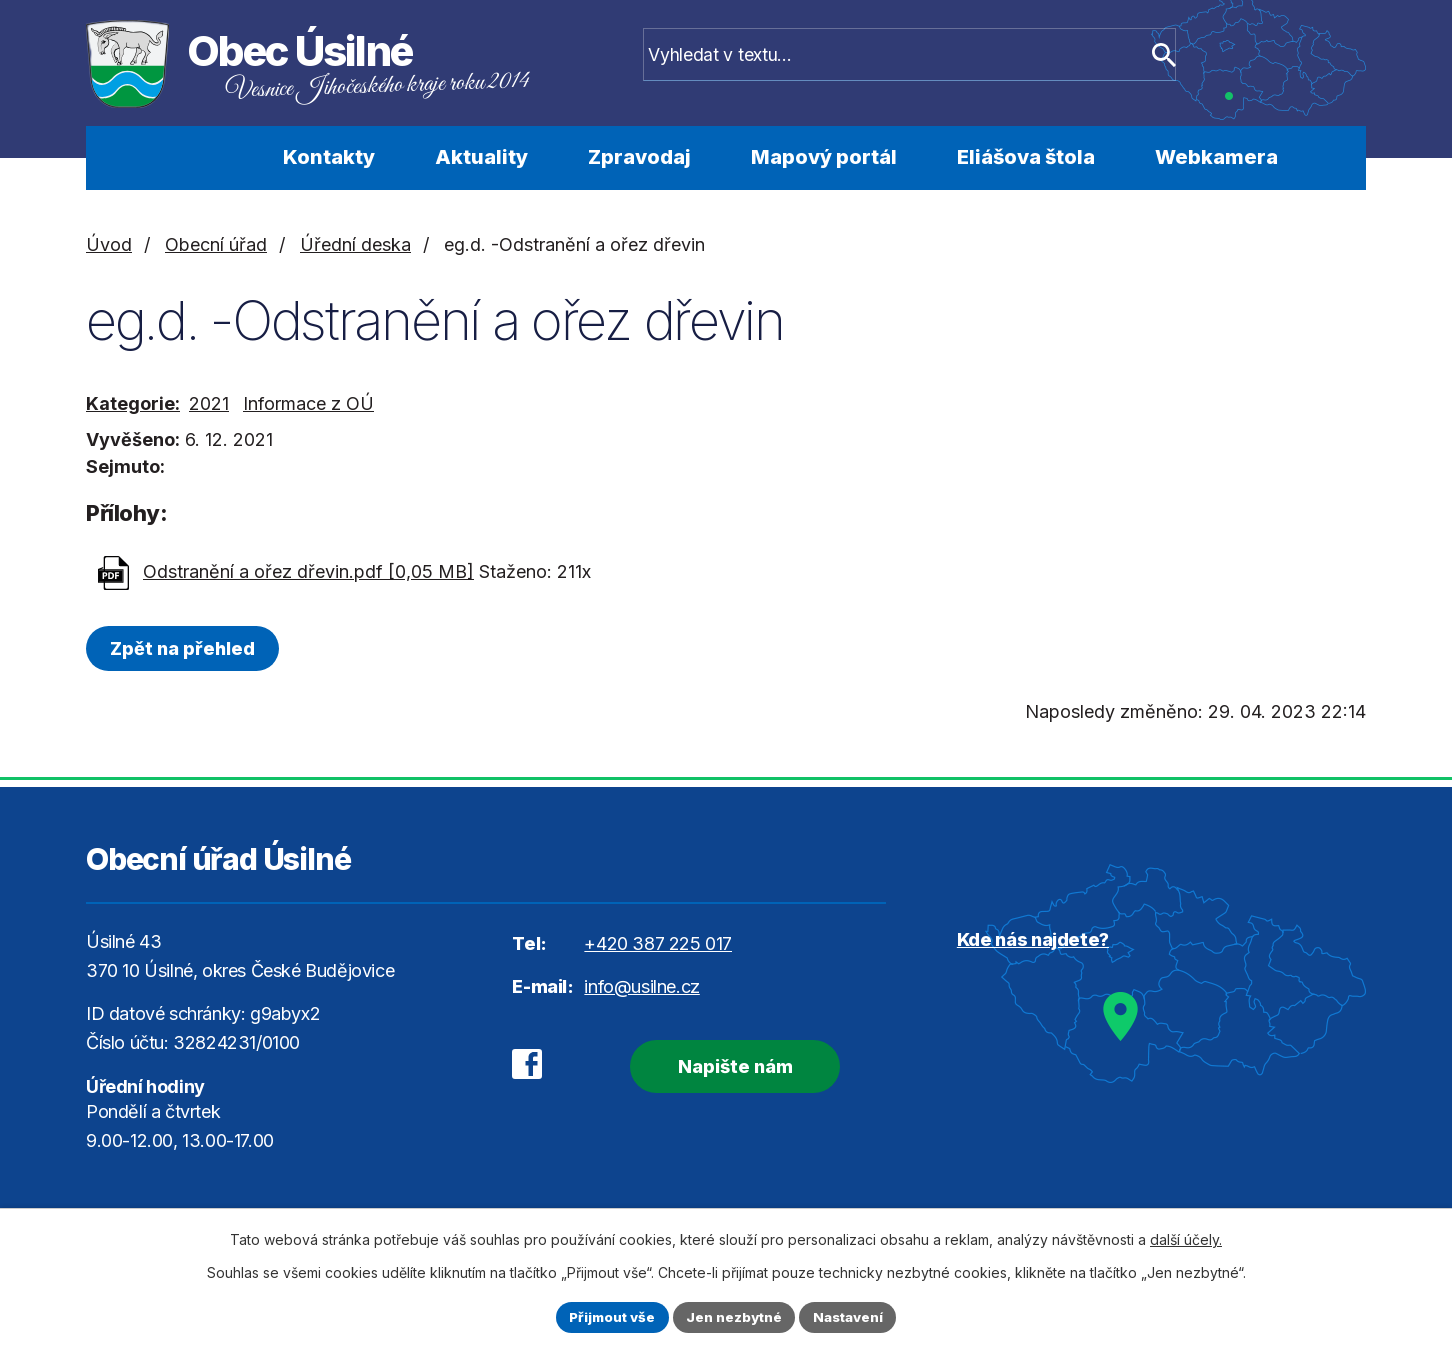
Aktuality (481, 157)
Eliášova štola (1026, 157)
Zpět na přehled (185, 648)
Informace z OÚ (308, 403)
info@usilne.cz (641, 986)
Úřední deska (355, 244)
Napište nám (723, 1064)
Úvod (198, 158)
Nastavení (853, 1316)
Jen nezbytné (734, 1316)
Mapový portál (824, 157)
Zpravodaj (639, 157)
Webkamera (1216, 157)
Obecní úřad (216, 244)
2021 (209, 403)
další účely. (1186, 1237)
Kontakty (329, 157)
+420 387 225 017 (658, 943)
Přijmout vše (607, 1316)
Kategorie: (133, 403)
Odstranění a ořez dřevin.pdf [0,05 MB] (308, 571)
